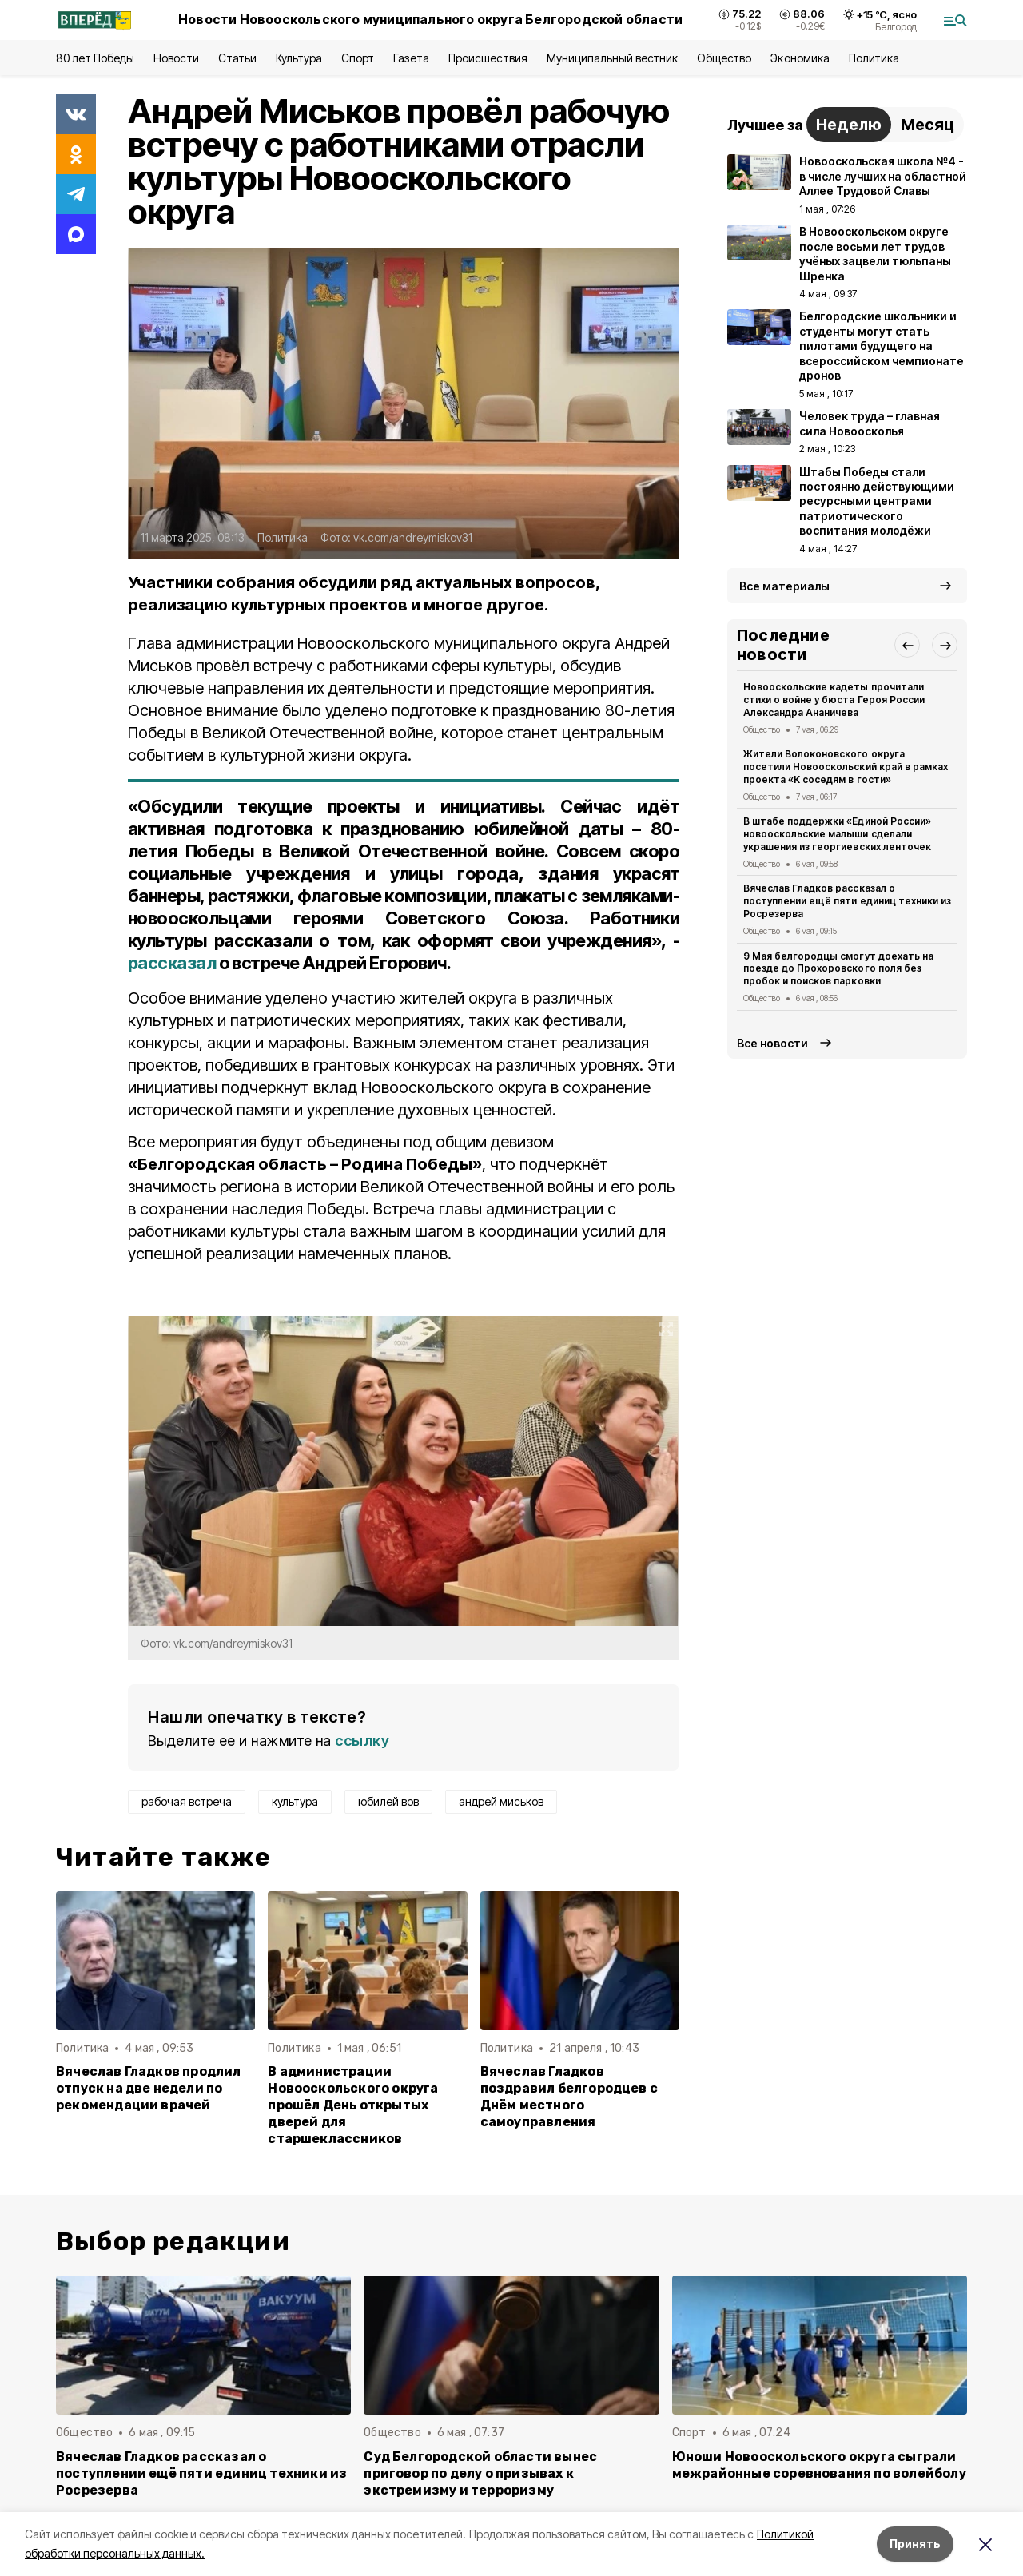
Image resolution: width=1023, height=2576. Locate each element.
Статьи (237, 58)
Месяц (927, 124)
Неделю (849, 124)
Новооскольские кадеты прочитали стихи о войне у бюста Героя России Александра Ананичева (834, 699)
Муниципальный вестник (613, 58)
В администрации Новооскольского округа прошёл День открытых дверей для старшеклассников (353, 2105)
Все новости (772, 1043)
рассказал (172, 962)
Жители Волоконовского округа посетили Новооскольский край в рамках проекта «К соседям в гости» (845, 766)
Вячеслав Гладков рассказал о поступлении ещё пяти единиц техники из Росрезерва (847, 901)
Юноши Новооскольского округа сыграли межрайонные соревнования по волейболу (819, 2465)
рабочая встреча (186, 1801)
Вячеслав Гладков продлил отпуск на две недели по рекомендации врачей (148, 2088)
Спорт (357, 58)
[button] (907, 645)
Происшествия (487, 58)
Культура (299, 58)
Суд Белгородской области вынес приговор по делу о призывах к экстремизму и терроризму (480, 2473)
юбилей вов (388, 1801)
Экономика (799, 58)
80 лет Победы (95, 58)
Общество (724, 58)
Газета (411, 58)
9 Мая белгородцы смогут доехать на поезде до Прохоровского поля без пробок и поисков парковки (838, 969)
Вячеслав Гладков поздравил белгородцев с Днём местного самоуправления (569, 2096)
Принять (915, 2543)
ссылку (362, 1740)
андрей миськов (501, 1801)
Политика (874, 58)
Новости (175, 58)
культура (295, 1801)
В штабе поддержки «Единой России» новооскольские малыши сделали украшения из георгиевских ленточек (837, 834)
